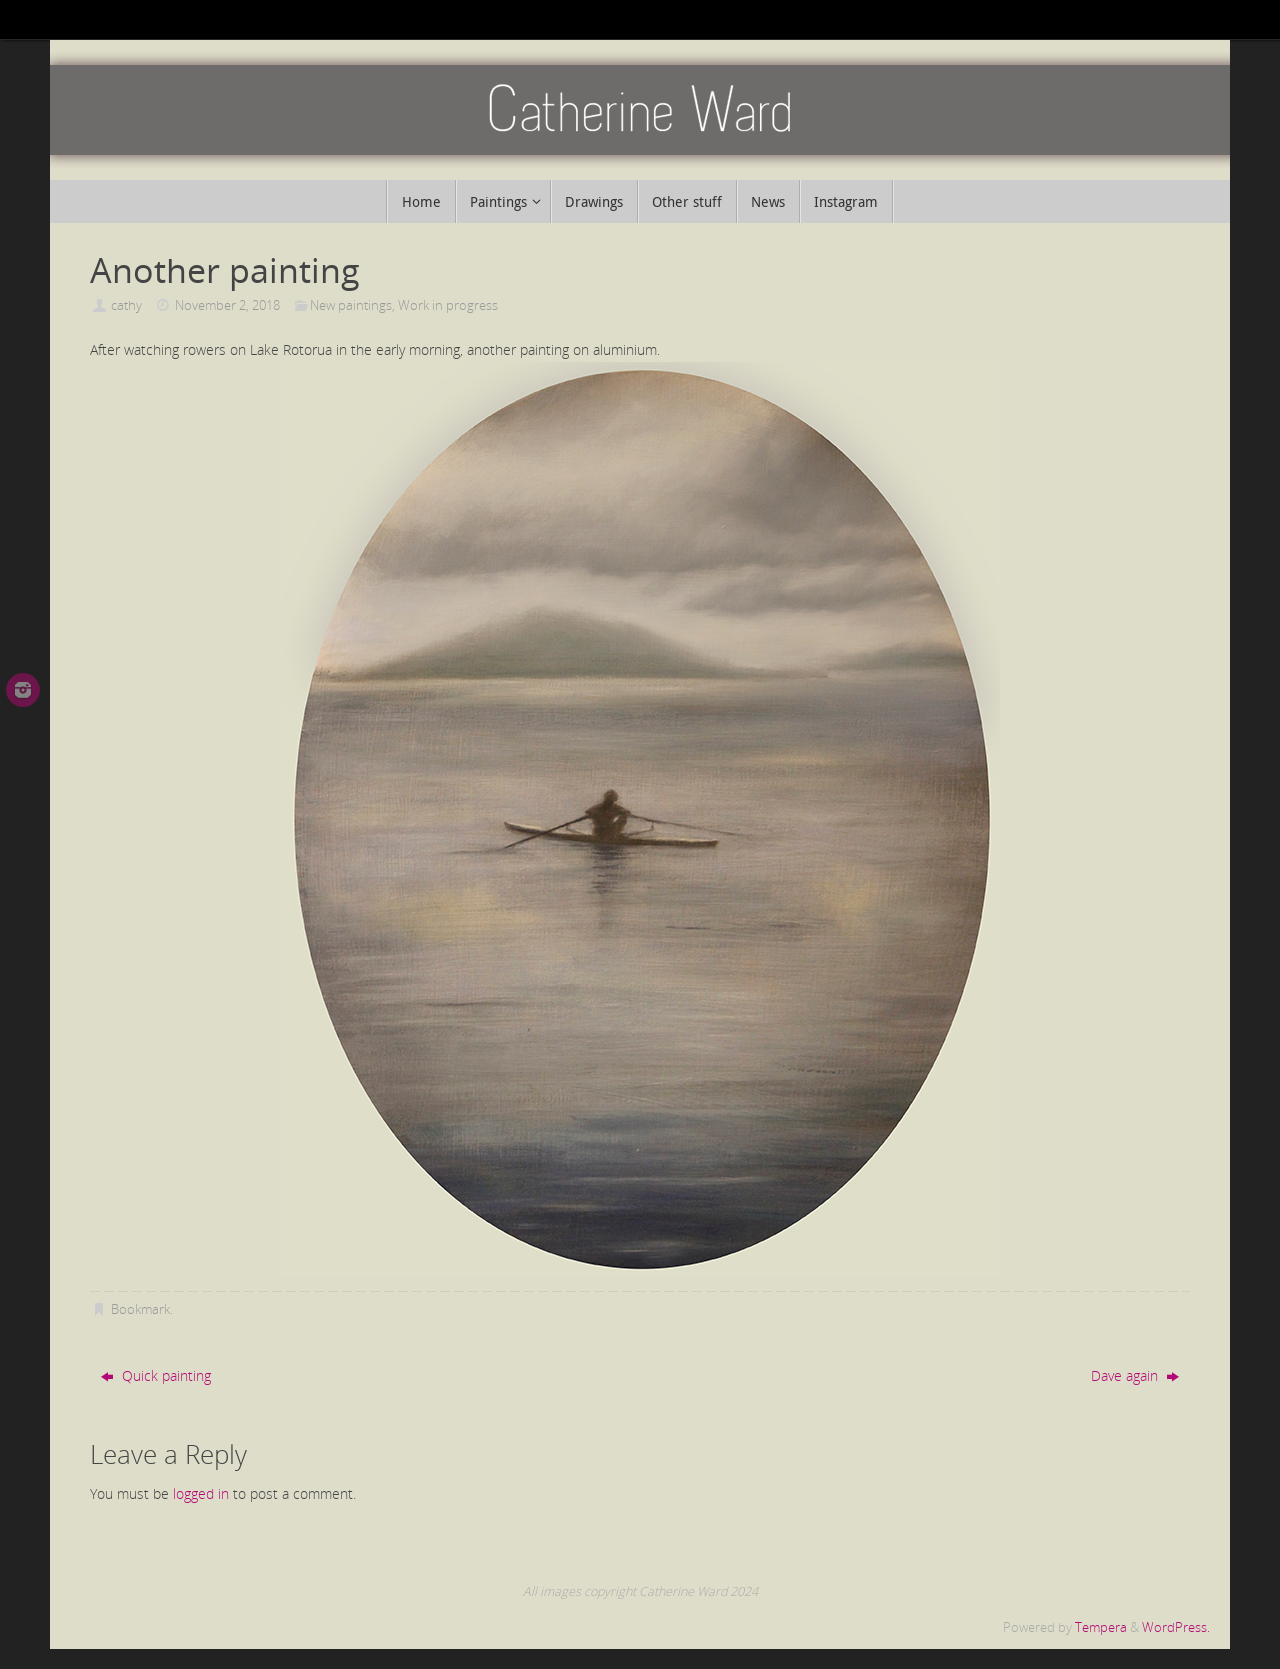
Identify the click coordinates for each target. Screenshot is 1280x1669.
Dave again (1135, 1375)
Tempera (1101, 1627)
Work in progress (448, 305)
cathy (126, 305)
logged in (201, 1493)
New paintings (351, 305)
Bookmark (140, 1309)
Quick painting (156, 1375)
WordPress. (1176, 1627)
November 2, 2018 (227, 305)
